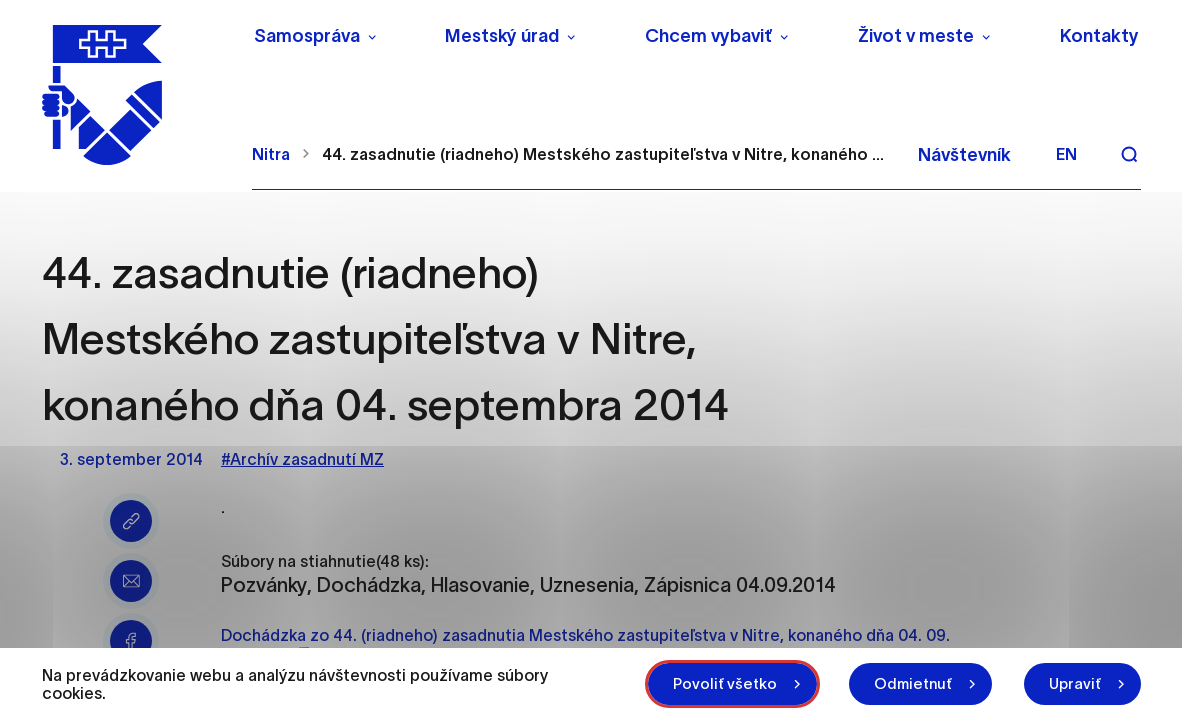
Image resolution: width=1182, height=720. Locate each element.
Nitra (271, 154)
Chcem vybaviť (708, 36)
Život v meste (916, 36)
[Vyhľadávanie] (1129, 154)
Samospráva (307, 36)
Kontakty (1099, 36)
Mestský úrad (502, 36)
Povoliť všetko (725, 683)
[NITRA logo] (134, 95)
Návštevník (964, 155)
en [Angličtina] (1066, 154)
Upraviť (1075, 683)
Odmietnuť (913, 683)
